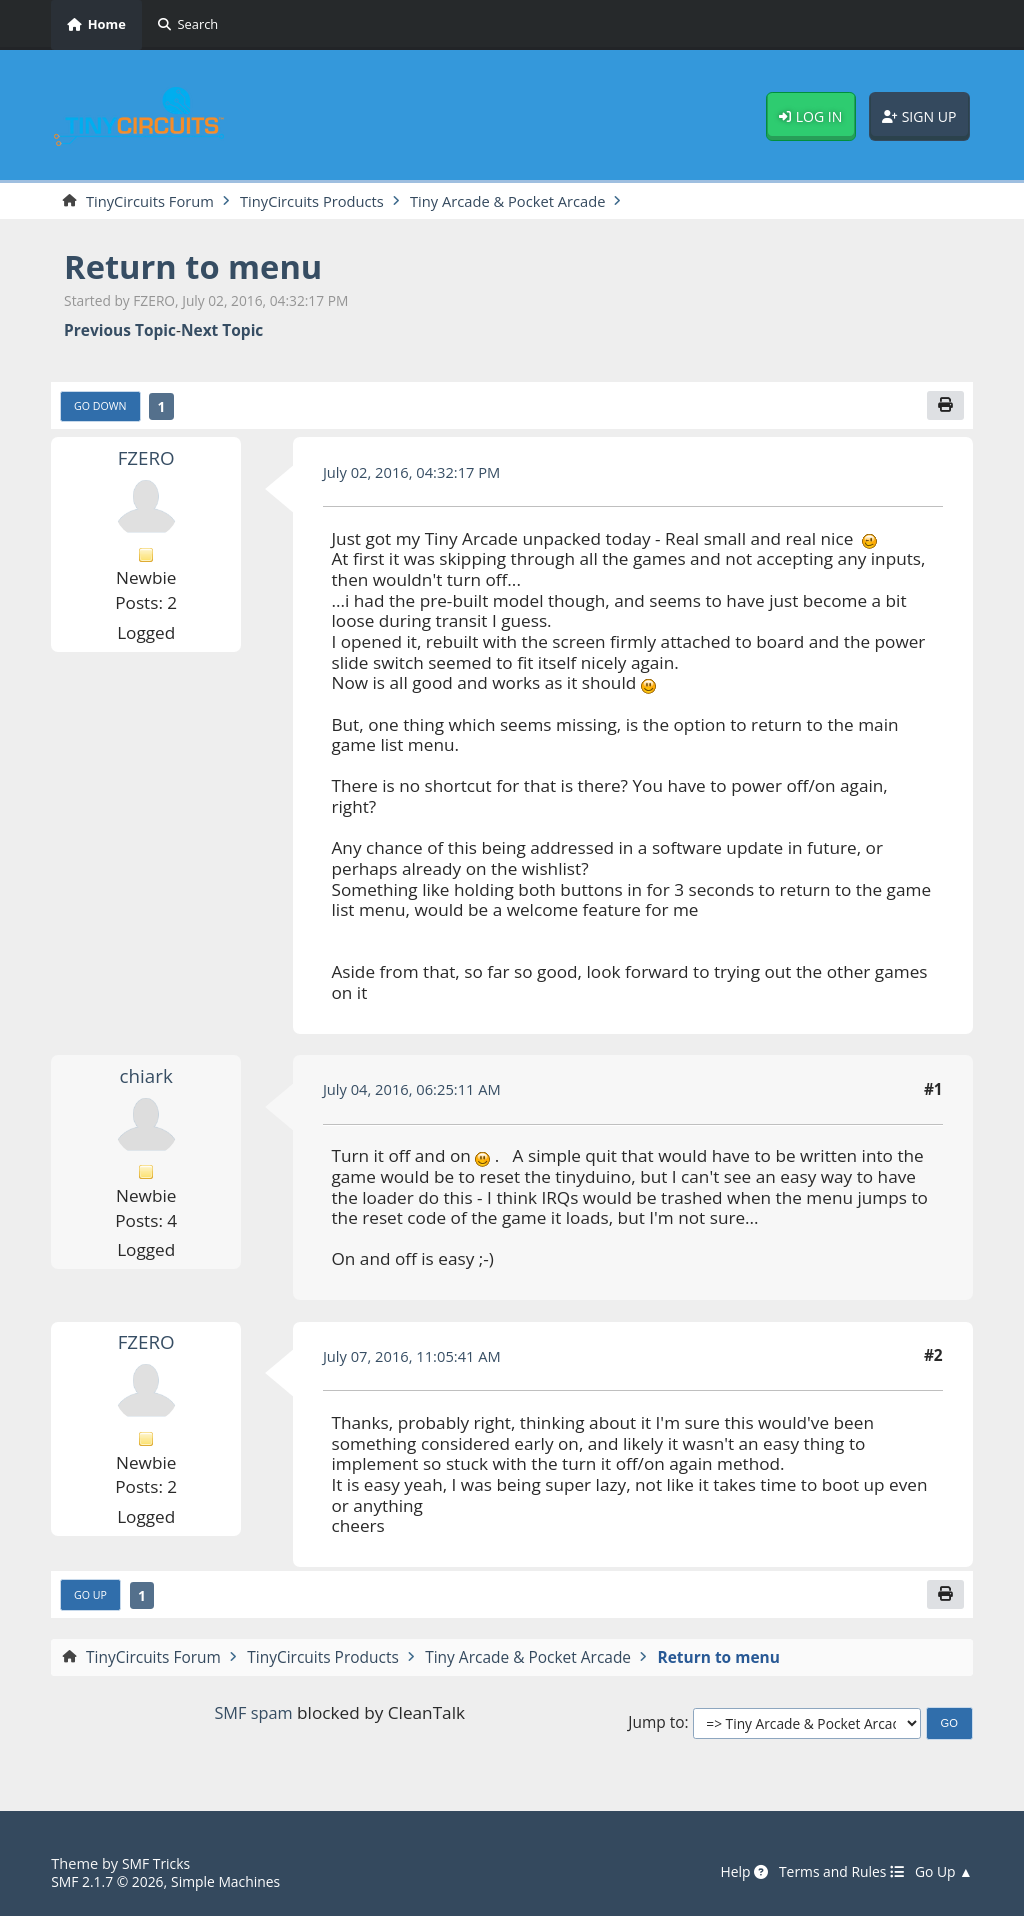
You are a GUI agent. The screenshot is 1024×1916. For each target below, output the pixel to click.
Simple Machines (234, 1881)
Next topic (222, 331)
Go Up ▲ (942, 1873)
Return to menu (200, 267)
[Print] (945, 407)
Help (732, 1873)
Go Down (102, 408)
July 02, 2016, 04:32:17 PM (416, 474)
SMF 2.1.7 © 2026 (110, 1881)
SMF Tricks (158, 1864)
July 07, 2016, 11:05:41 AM (416, 1358)
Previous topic (120, 331)
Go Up (92, 1598)
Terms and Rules (835, 1873)
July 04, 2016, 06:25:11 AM (416, 1092)
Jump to (656, 1726)
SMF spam (253, 1716)
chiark (146, 1077)
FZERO (146, 460)
